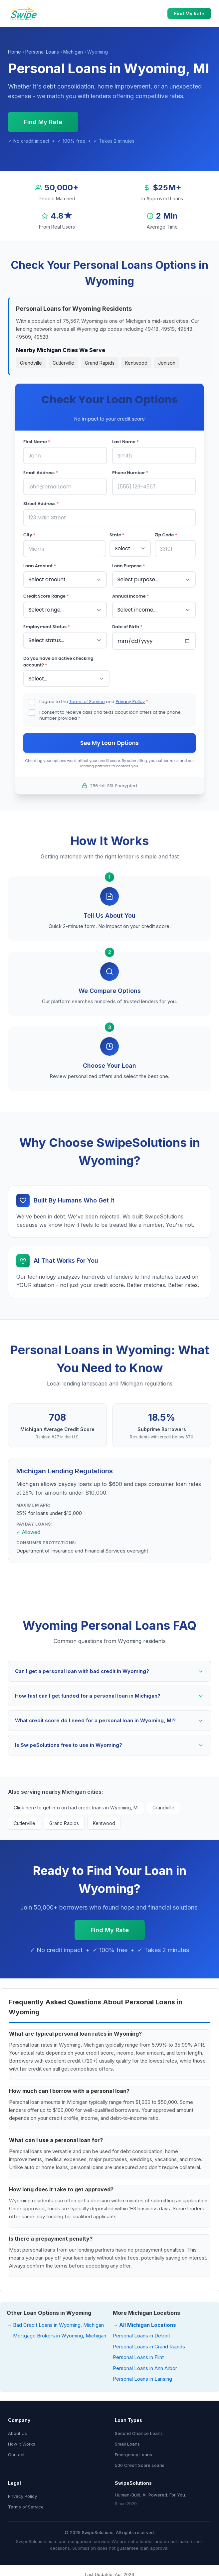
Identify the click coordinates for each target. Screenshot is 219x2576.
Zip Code (166, 534)
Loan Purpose (128, 565)
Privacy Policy (130, 699)
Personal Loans (42, 52)
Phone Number (130, 472)
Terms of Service (87, 699)
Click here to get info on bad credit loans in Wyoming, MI (76, 1805)
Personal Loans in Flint (138, 2355)
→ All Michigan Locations (144, 2323)
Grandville (31, 363)
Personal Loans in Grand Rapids (149, 2344)
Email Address (40, 472)
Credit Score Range (46, 595)
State (117, 534)
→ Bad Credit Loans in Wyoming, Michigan (55, 2323)
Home (14, 52)
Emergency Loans (133, 2452)
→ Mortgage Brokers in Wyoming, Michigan (56, 2333)
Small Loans (127, 2442)
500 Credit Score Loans (139, 2463)
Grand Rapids (99, 363)
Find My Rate (189, 13)
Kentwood (136, 363)
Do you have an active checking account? (58, 659)
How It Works (21, 2442)
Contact (16, 2452)
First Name (36, 442)
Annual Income (130, 595)
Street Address (41, 503)
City (29, 534)
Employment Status (46, 625)
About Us (17, 2431)
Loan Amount (39, 565)
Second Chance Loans (139, 2431)
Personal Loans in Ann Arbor (145, 2366)
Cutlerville (63, 363)
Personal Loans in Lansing (142, 2377)
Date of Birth (127, 625)
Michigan (73, 52)
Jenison (166, 363)
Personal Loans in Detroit (141, 2333)
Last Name (125, 442)
